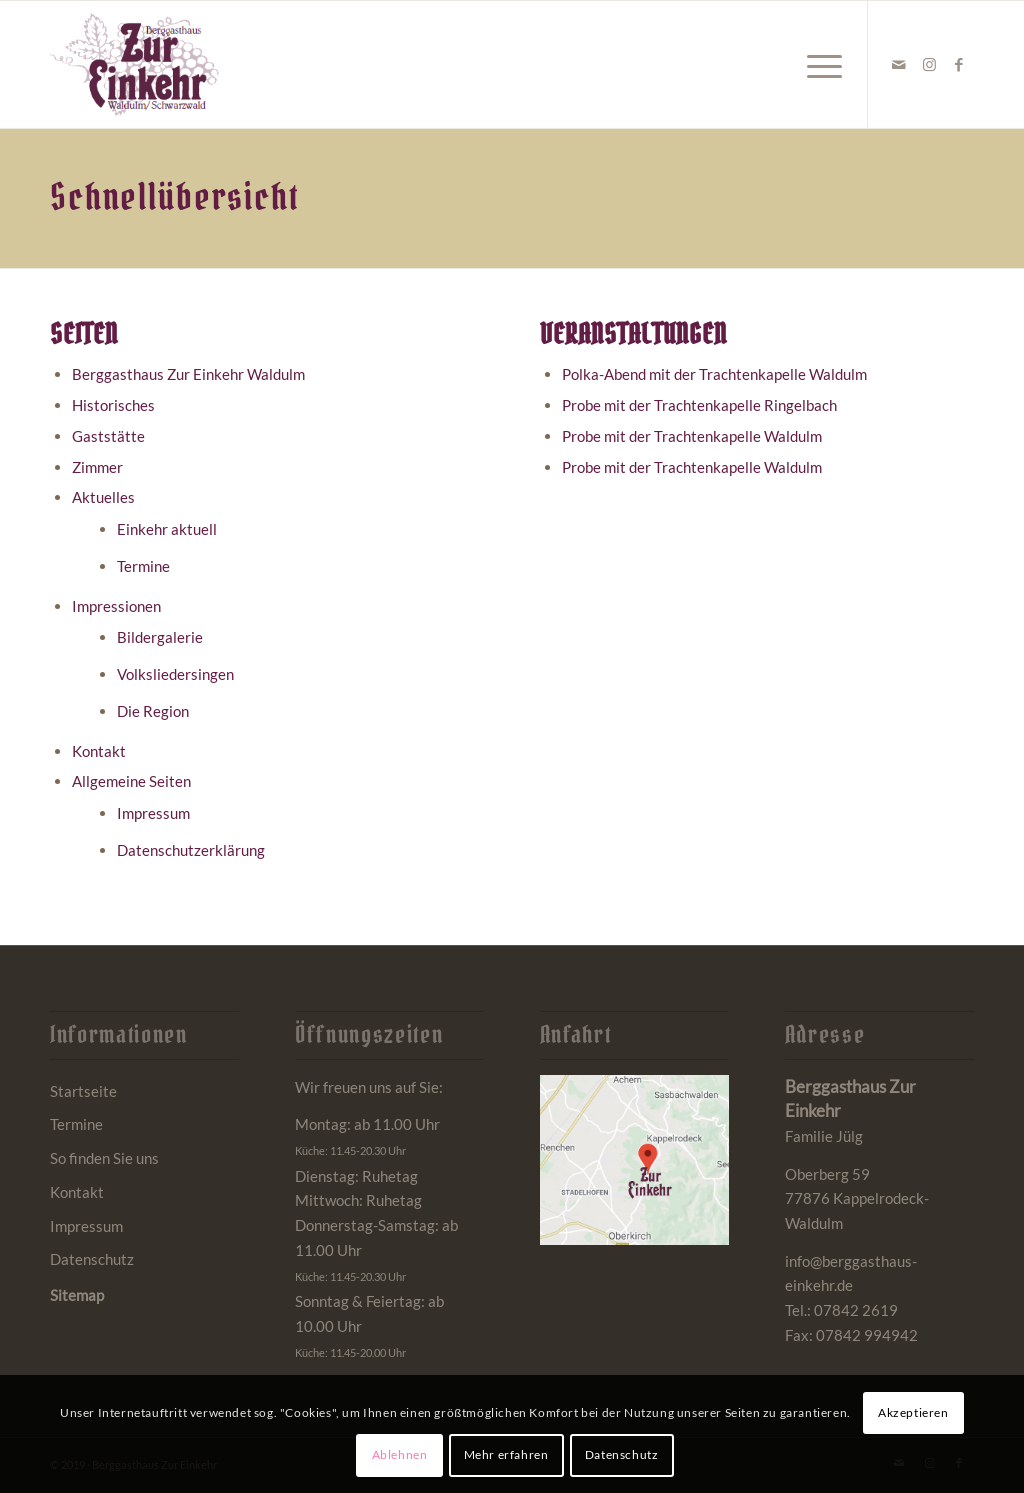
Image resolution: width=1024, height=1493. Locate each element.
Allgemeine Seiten (131, 781)
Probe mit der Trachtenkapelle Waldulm (692, 436)
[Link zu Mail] (899, 64)
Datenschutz (92, 1259)
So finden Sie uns (104, 1158)
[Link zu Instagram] (929, 64)
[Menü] (818, 64)
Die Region (153, 711)
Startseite (83, 1091)
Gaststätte (108, 436)
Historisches (113, 405)
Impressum (153, 813)
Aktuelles (103, 497)
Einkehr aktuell (167, 529)
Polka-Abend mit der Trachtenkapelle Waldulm (714, 374)
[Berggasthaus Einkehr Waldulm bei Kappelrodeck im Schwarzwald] (134, 64)
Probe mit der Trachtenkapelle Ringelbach (699, 405)
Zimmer (97, 467)
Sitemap (77, 1295)
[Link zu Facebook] (959, 64)
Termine (143, 566)
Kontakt (99, 751)
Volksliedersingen (175, 674)
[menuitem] (818, 64)
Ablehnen (400, 1454)
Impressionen (116, 606)
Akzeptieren (913, 1412)
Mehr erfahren (506, 1454)
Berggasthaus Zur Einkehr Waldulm (188, 374)
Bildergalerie (160, 637)
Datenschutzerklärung (191, 850)
